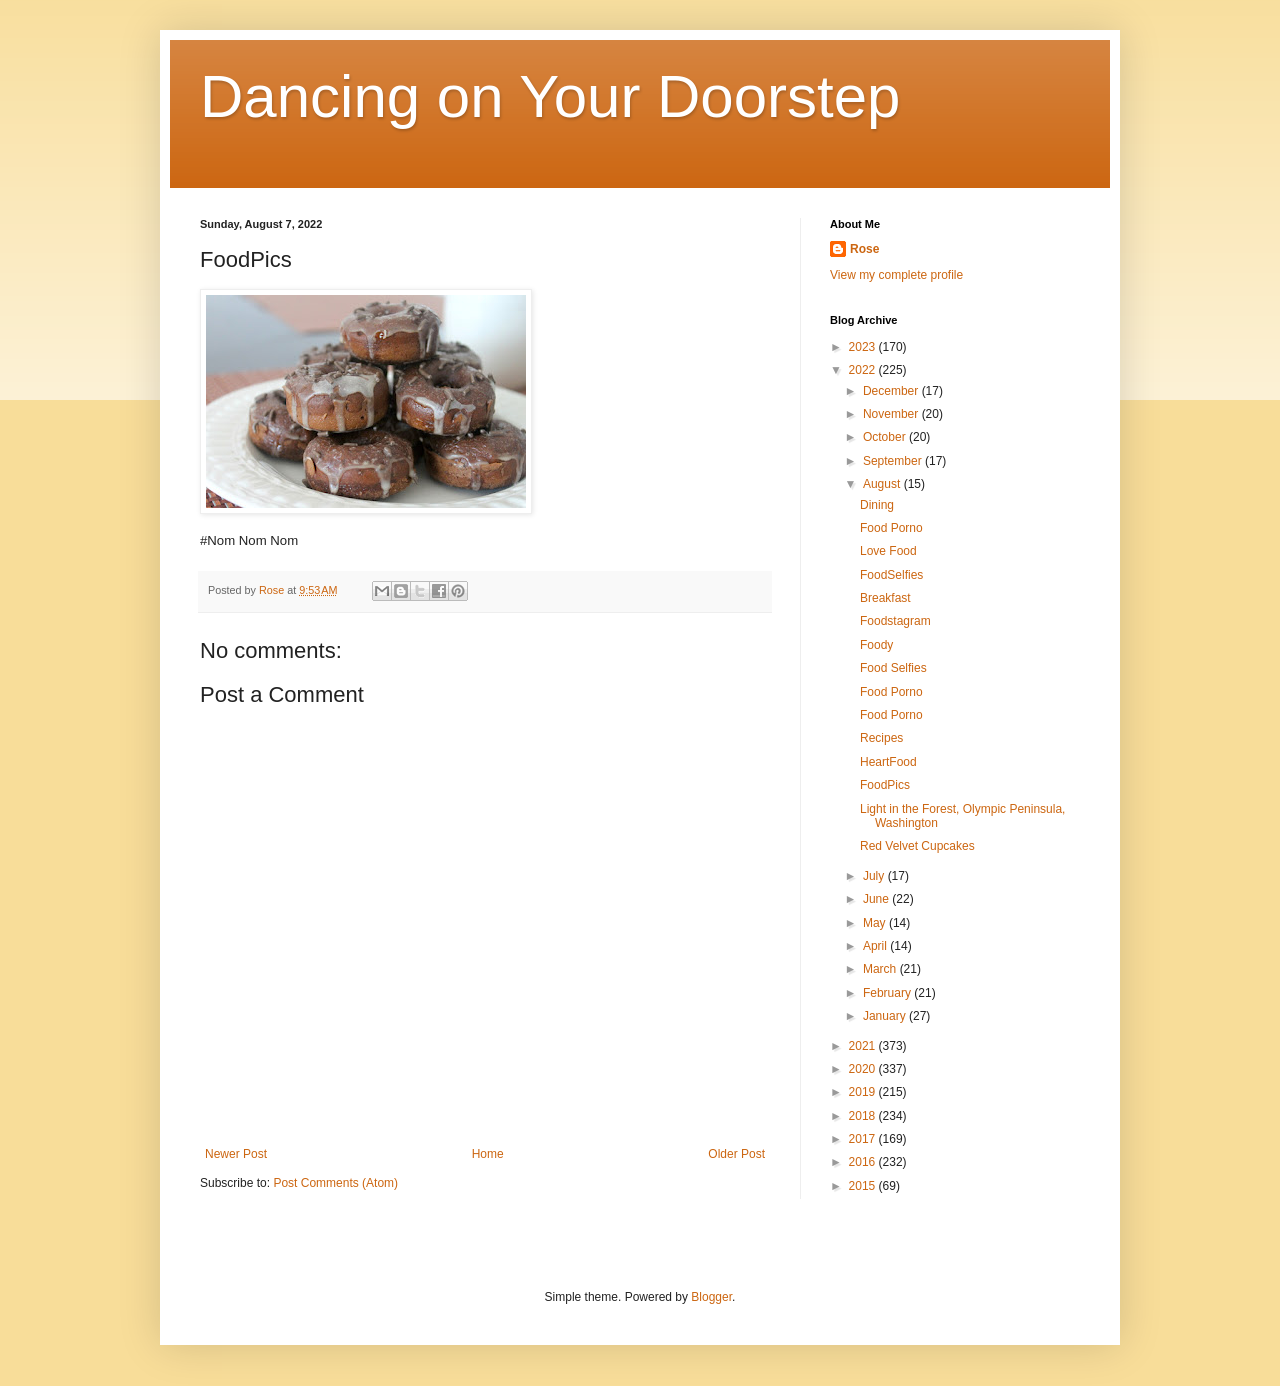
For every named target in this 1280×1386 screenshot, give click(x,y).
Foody (876, 645)
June (877, 899)
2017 (864, 1139)
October (886, 437)
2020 (864, 1069)
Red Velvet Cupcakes (917, 846)
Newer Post (236, 1154)
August (883, 484)
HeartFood (888, 762)
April (876, 946)
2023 (864, 347)
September (894, 461)
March (881, 969)
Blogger (711, 1297)
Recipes (881, 738)
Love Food (888, 551)
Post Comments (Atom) (335, 1183)
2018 (864, 1116)
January (886, 1016)
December (892, 391)
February (888, 993)
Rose (864, 249)
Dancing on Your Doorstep (550, 96)
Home (488, 1154)
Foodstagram (895, 621)
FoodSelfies (891, 575)
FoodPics (885, 785)
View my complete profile (896, 275)
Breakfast (885, 598)
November (892, 414)
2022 (864, 370)
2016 (864, 1162)
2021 (864, 1046)
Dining (877, 505)
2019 (864, 1092)
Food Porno (891, 528)
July (875, 876)
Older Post (736, 1154)
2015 (864, 1186)
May (876, 923)
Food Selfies (893, 668)
